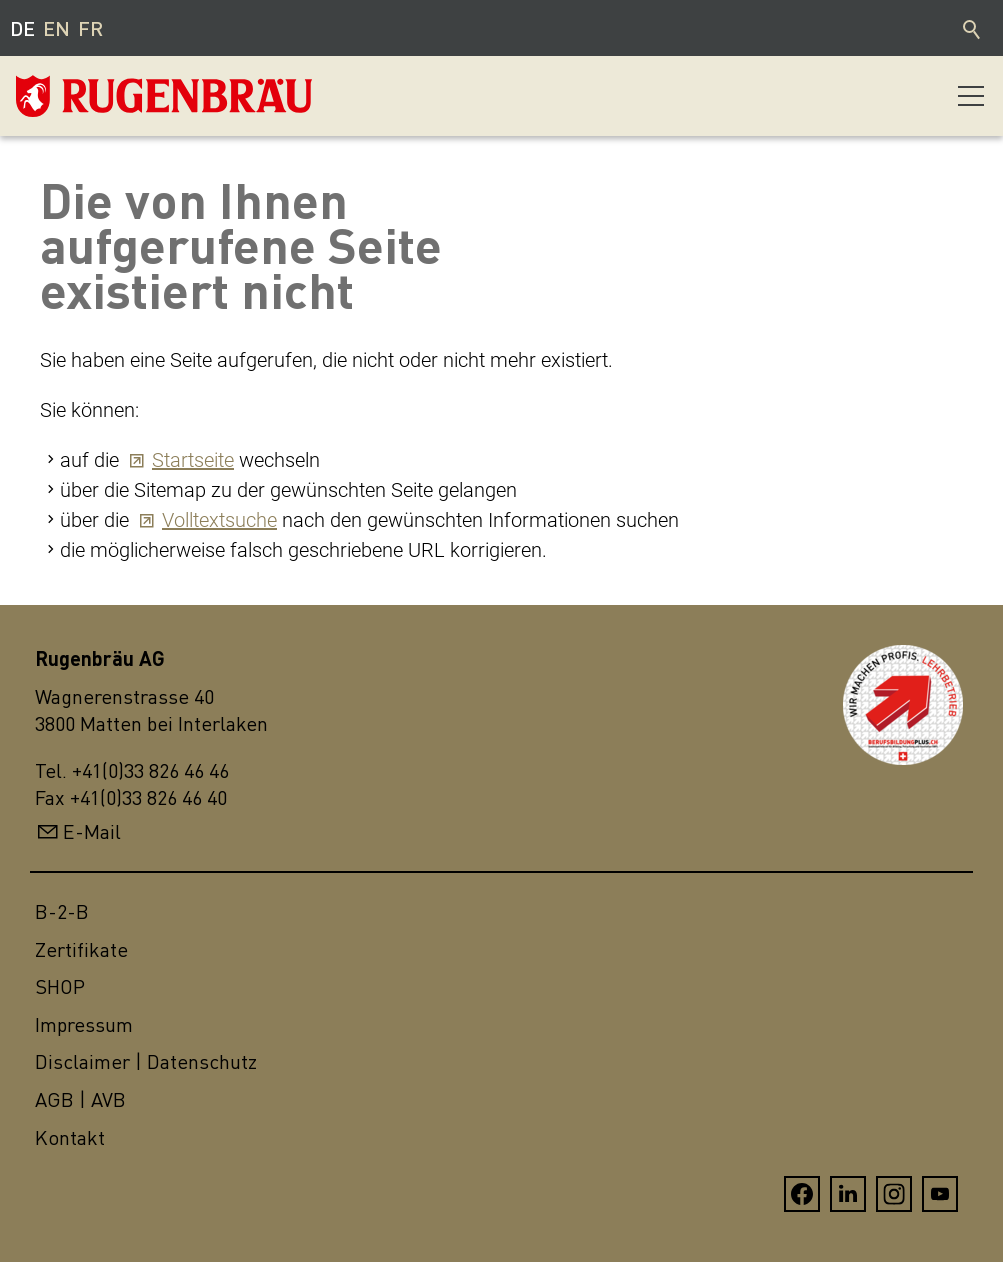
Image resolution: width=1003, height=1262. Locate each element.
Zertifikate (81, 949)
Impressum (84, 1024)
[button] (971, 96)
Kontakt (70, 1137)
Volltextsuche (219, 520)
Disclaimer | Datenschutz (146, 1061)
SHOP (60, 986)
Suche (973, 28)
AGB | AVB (80, 1099)
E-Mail (92, 831)
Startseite (193, 460)
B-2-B (62, 911)
